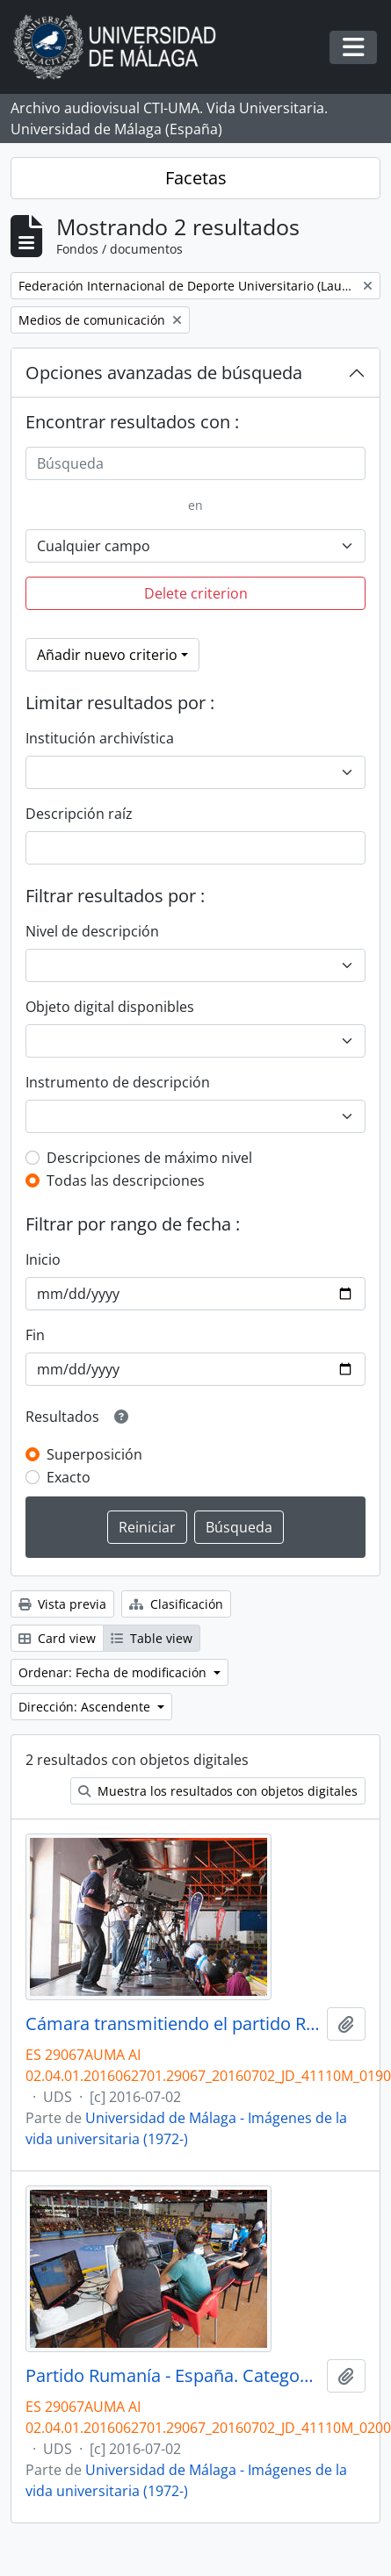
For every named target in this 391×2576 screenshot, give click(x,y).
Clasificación (176, 1604)
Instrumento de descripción (117, 1082)
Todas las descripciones (126, 1180)
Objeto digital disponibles (109, 1006)
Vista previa (62, 1604)
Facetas (196, 178)
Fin (35, 1335)
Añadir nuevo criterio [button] (107, 654)
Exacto (69, 1477)
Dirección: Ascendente (86, 1706)
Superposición (94, 1454)
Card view (57, 1638)
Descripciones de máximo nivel (149, 1157)
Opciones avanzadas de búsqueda (163, 372)
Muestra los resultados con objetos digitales (218, 1791)
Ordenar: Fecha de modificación (114, 1672)
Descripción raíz (79, 813)
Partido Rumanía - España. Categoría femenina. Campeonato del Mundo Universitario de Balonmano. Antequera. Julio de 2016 (172, 2375)
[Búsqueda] (195, 463)
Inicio (43, 1259)
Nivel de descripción (92, 931)
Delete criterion (196, 593)
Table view (151, 1638)
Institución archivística (99, 738)
